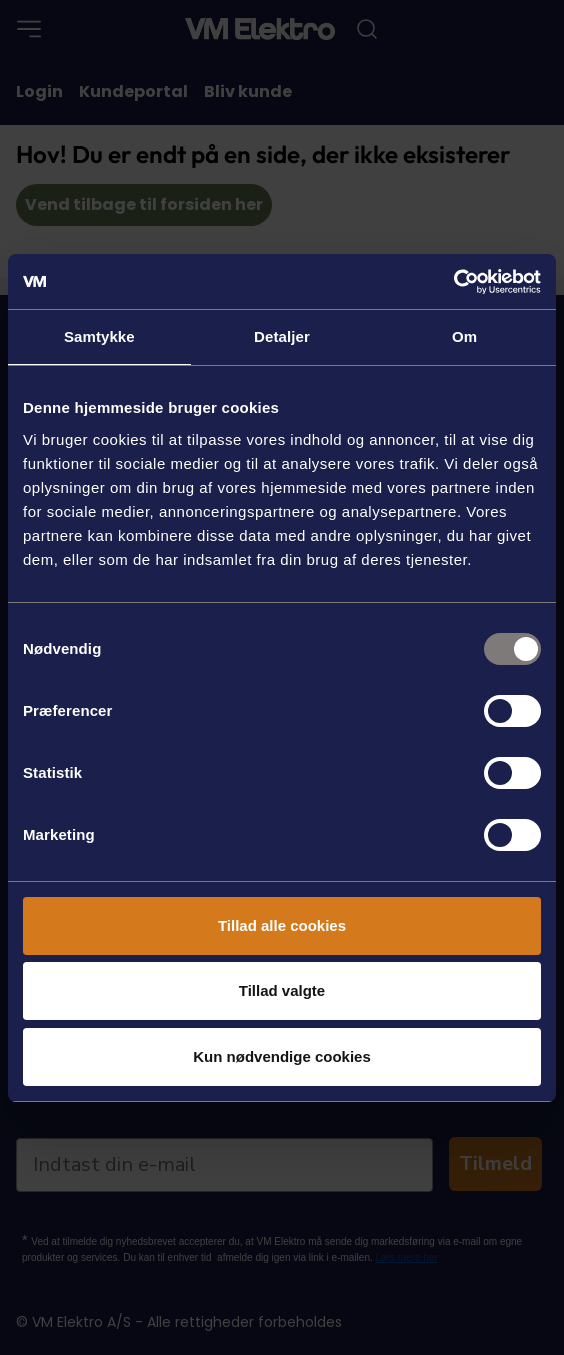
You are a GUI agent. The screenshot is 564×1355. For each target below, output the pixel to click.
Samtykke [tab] (99, 336)
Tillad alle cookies (282, 925)
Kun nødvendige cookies (282, 1056)
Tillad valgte (282, 990)
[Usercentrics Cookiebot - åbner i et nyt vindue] (453, 282)
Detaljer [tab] (282, 336)
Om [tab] (464, 336)
